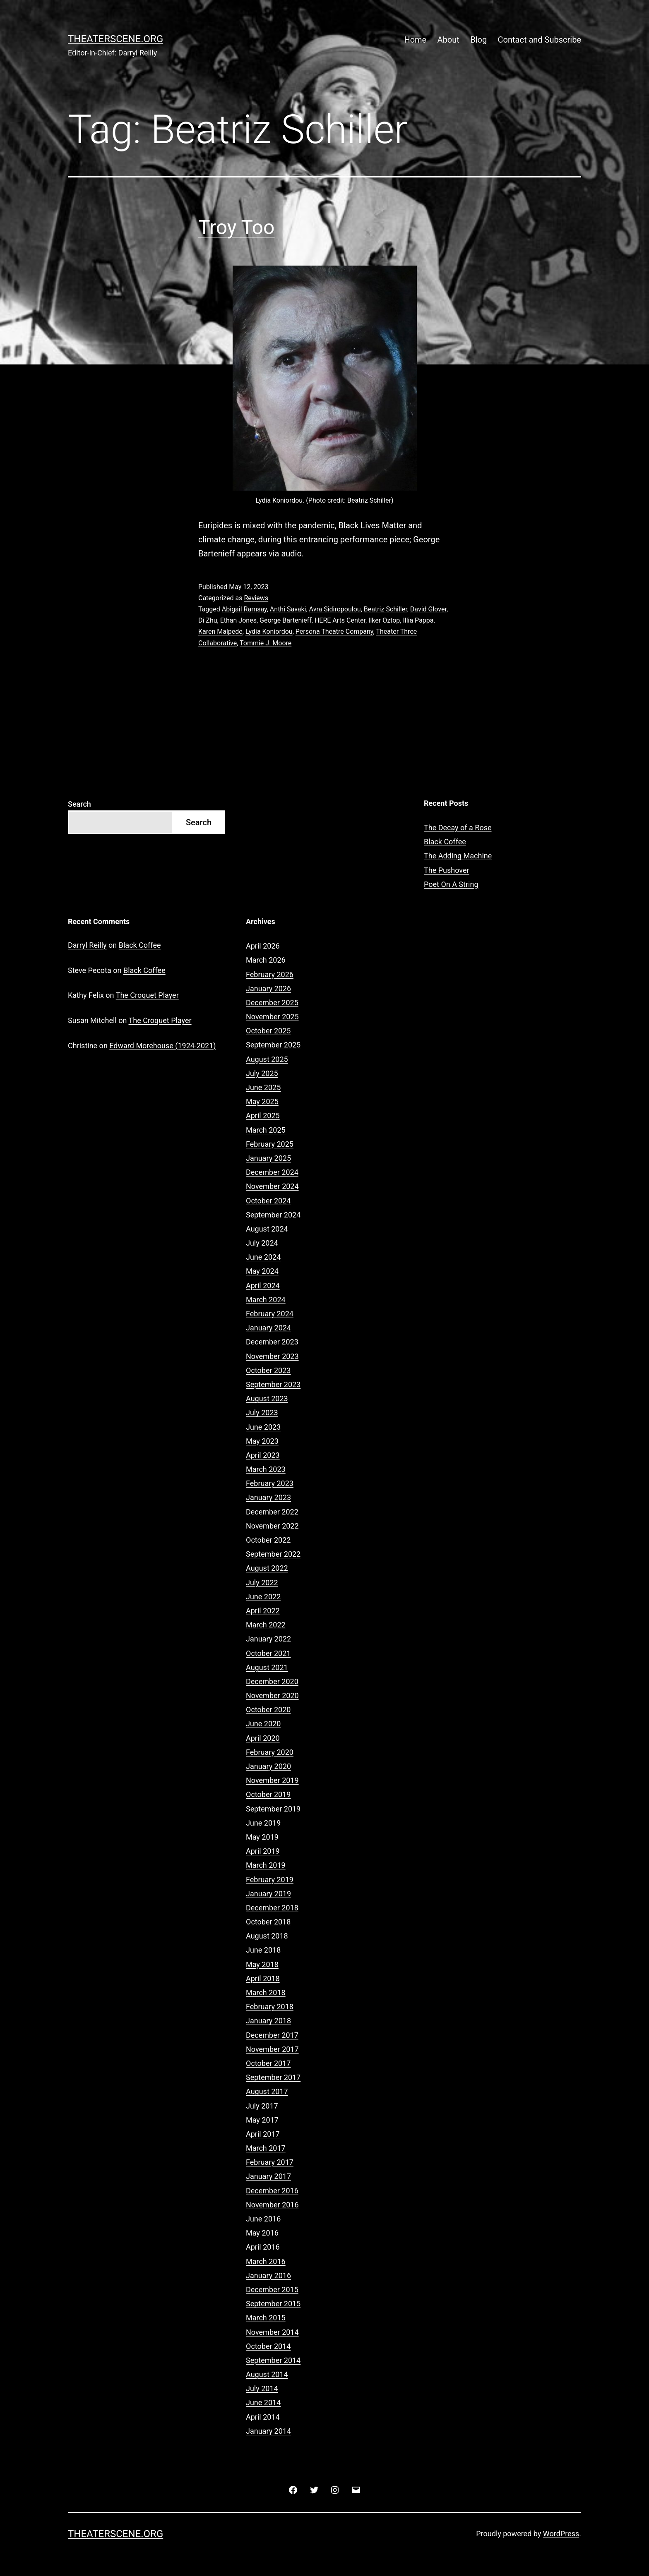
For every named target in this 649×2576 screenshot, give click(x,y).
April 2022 (263, 1610)
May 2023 (262, 1441)
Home (415, 40)
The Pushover (446, 870)
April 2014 (263, 2417)
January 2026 (268, 988)
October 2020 (268, 1709)
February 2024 (269, 1313)
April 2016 (263, 2247)
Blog (478, 40)
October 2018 (268, 1921)
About (448, 40)
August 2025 (267, 1059)
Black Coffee (445, 841)
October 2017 (268, 2063)
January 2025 (268, 1158)
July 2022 (262, 1582)
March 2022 (266, 1624)
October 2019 (268, 1794)
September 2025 (273, 1044)
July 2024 (262, 1243)
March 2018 (266, 1992)
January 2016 (268, 2275)
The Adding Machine (458, 855)
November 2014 (272, 2332)
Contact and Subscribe (539, 40)
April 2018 (263, 1978)
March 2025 (266, 1130)
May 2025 (262, 1101)
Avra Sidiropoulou (335, 609)
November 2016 (272, 2204)
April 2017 (263, 2134)
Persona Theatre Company (334, 631)
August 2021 (267, 1667)
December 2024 (272, 1172)
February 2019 (269, 1879)
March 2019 (266, 1865)
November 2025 (272, 1016)
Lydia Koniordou (269, 631)
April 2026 (263, 946)
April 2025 (263, 1115)
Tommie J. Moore (265, 643)
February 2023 (269, 1483)
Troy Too (236, 227)
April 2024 (263, 1285)
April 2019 (263, 1851)
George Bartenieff (286, 620)
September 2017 (273, 2077)
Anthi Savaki (288, 609)
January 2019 (268, 1893)
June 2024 (263, 1257)
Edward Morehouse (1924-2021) (162, 1045)
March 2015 (266, 2317)
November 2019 (272, 1780)
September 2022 (273, 1554)
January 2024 (268, 1327)
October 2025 (268, 1030)
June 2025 (263, 1087)
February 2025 (269, 1144)
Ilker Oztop (384, 620)
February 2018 (269, 2006)
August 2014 (267, 2374)
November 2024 (272, 1186)
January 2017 (268, 2176)
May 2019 (262, 1837)
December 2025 (272, 1002)
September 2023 (273, 1384)
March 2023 (266, 1469)
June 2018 (263, 1950)
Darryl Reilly (87, 945)
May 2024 (262, 1271)
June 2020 (263, 1723)
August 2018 (267, 1935)
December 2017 (272, 2035)
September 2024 (273, 1214)
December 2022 (272, 1511)
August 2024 (267, 1228)
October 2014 (268, 2346)
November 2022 (272, 1526)
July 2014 (262, 2388)
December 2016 (272, 2190)
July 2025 (262, 1073)
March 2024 (266, 1299)
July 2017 (262, 2106)
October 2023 (268, 1370)
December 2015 (272, 2289)
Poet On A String (451, 884)
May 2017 (262, 2120)
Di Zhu (207, 620)
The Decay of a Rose (458, 827)
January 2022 (268, 1638)
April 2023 (263, 1455)
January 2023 (268, 1497)
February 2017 (269, 2162)
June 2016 (263, 2218)
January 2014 (268, 2431)
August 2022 (267, 1568)
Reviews (256, 598)
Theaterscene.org (115, 39)
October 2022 (268, 1540)
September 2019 (273, 1808)
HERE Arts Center (340, 620)
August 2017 (267, 2091)
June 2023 (263, 1427)
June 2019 (263, 1823)
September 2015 (273, 2303)
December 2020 (272, 1681)
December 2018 (272, 1907)
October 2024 (268, 1200)
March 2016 (266, 2261)
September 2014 (273, 2360)
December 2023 (272, 1341)
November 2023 (272, 1356)
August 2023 (267, 1398)
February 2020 (269, 1752)
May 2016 (262, 2233)
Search (79, 804)
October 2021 (268, 1653)
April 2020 (263, 1738)
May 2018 (262, 1964)
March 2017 (266, 2148)
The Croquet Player (147, 995)
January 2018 (268, 2020)
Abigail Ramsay (244, 609)
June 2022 (263, 1596)
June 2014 (263, 2402)
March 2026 (266, 960)
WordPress (561, 2533)
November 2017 (272, 2049)
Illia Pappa (418, 620)
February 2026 (269, 974)
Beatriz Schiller (385, 609)
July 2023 (262, 1412)
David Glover (428, 609)
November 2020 (272, 1695)
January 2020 (268, 1766)
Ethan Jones (238, 620)
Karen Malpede (220, 631)
